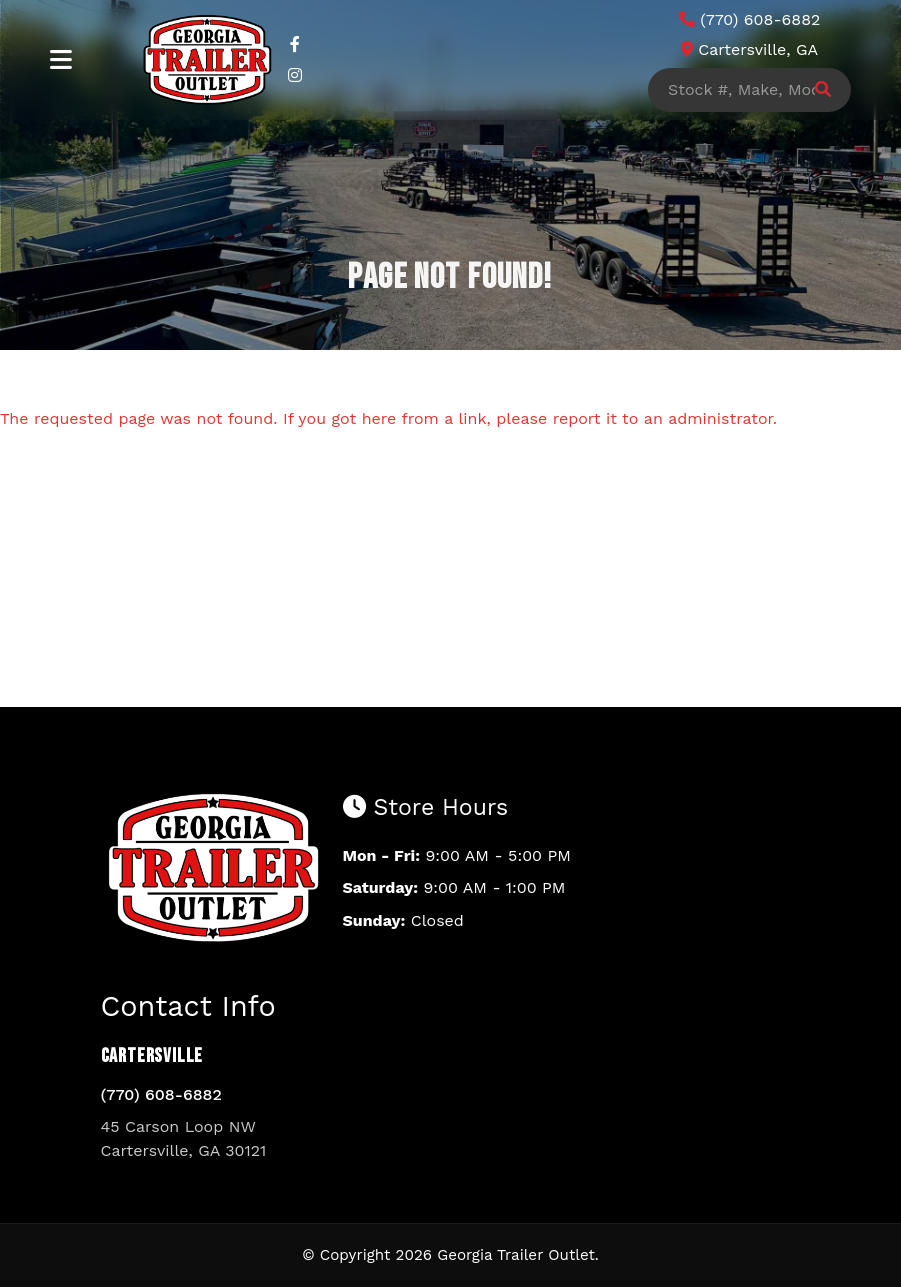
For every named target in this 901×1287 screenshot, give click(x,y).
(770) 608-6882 (161, 1094)
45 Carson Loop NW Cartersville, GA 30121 (184, 1138)
